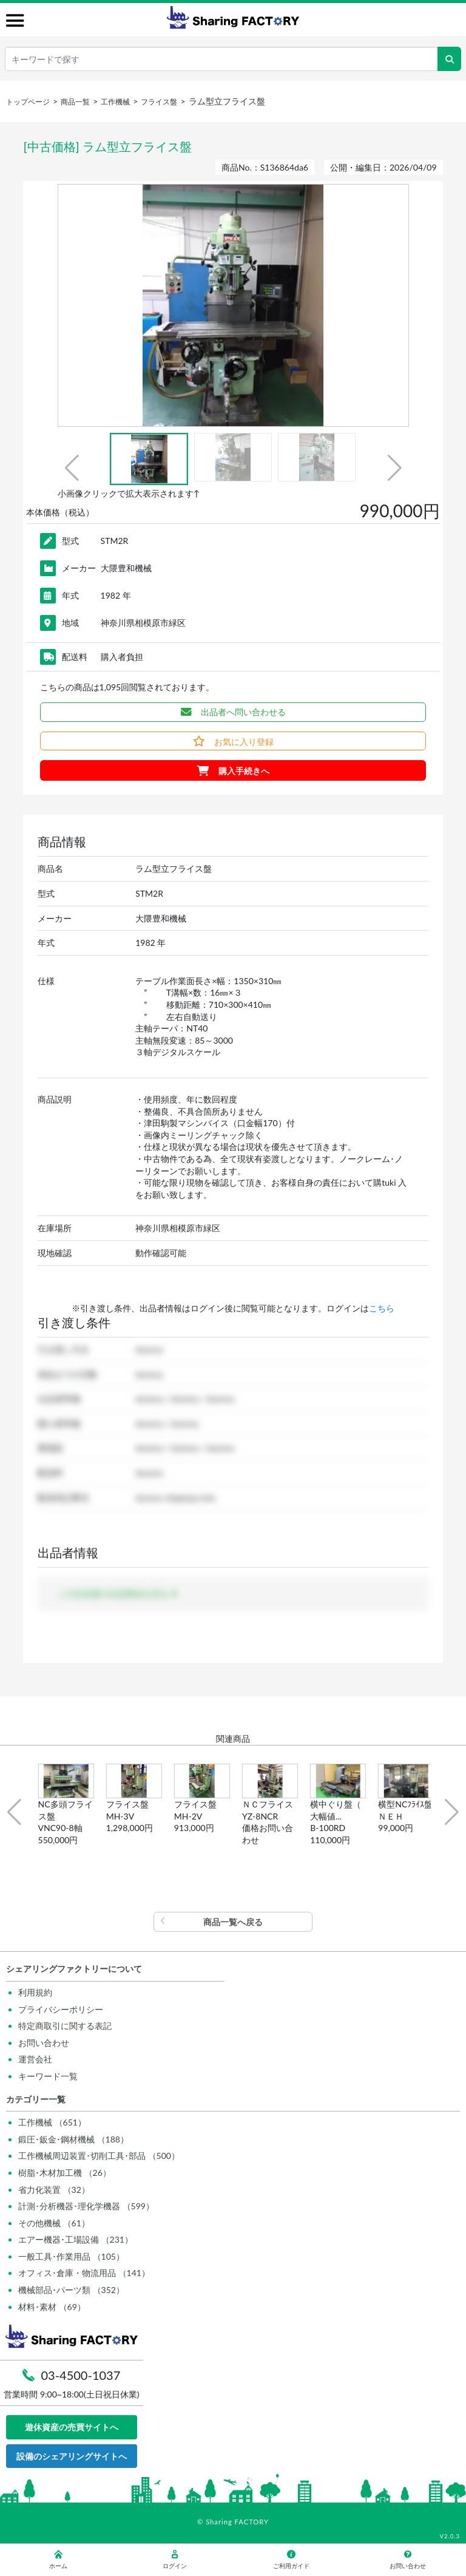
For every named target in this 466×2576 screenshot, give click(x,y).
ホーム (58, 2559)
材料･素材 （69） (52, 2307)
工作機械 (115, 101)
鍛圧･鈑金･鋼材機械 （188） (73, 2139)
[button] (72, 468)
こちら (381, 1308)
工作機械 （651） (52, 2122)
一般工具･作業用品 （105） (71, 2256)
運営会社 (35, 2059)
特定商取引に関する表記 (65, 2025)
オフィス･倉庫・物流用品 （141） (84, 2273)
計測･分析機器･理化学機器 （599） (86, 2206)
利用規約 (35, 1992)
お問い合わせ (43, 2042)
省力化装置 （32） (54, 2189)
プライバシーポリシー (60, 2009)
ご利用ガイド (291, 2559)
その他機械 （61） (54, 2223)
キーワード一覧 (48, 2076)
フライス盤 (159, 101)
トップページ (28, 101)
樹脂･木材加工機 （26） (64, 2172)
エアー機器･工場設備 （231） (75, 2239)
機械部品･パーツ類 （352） (71, 2290)
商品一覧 (75, 101)
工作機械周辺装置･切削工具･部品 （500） (99, 2155)
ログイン (175, 2559)
